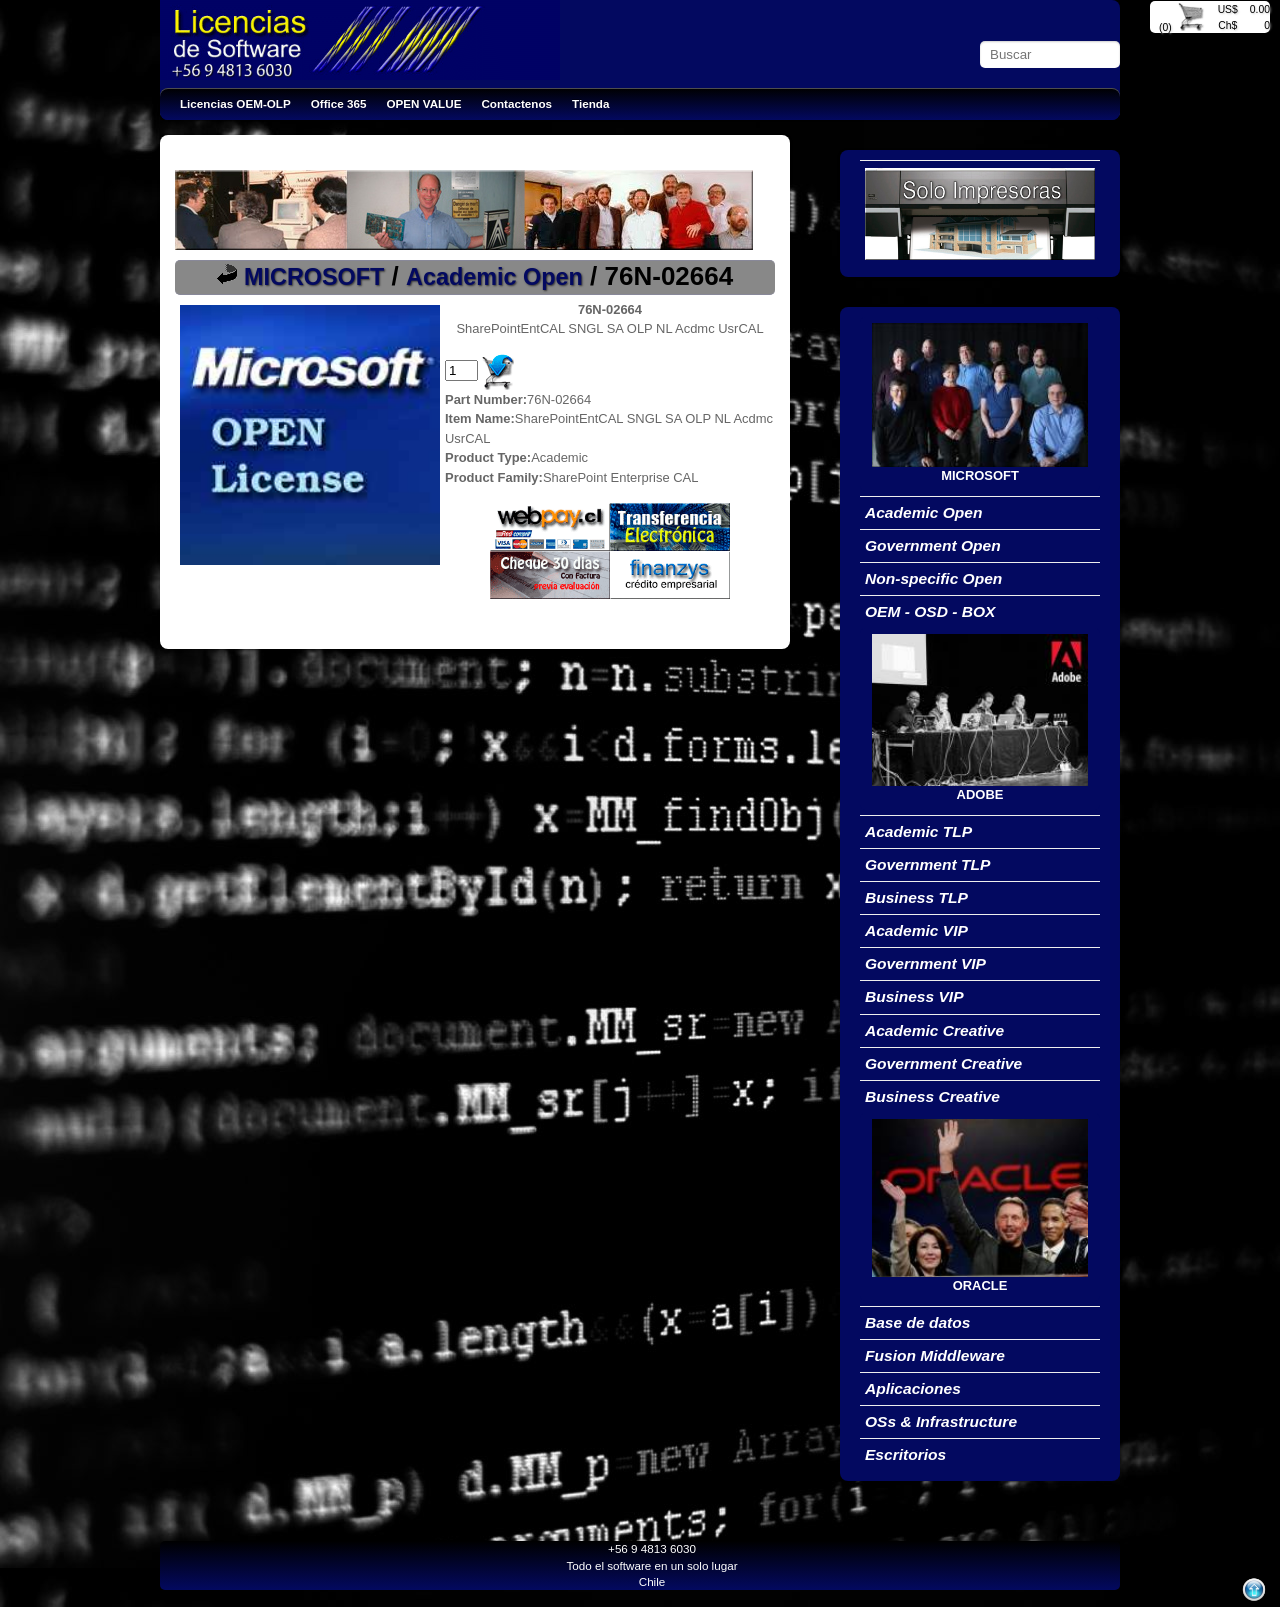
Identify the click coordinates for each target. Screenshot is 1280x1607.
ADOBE (980, 794)
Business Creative (932, 1096)
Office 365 (339, 103)
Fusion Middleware (935, 1355)
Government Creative (943, 1063)
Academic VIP (916, 930)
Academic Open (494, 277)
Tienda (590, 103)
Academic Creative (934, 1030)
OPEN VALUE (424, 103)
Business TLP (916, 897)
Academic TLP (918, 831)
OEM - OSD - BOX (930, 611)
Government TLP (927, 864)
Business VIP (914, 996)
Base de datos (917, 1322)
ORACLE (980, 1285)
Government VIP (925, 963)
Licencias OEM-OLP (235, 103)
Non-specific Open (933, 578)
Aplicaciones (913, 1388)
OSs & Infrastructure (941, 1421)
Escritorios (905, 1454)
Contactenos (516, 103)
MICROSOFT (314, 277)
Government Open (933, 545)
